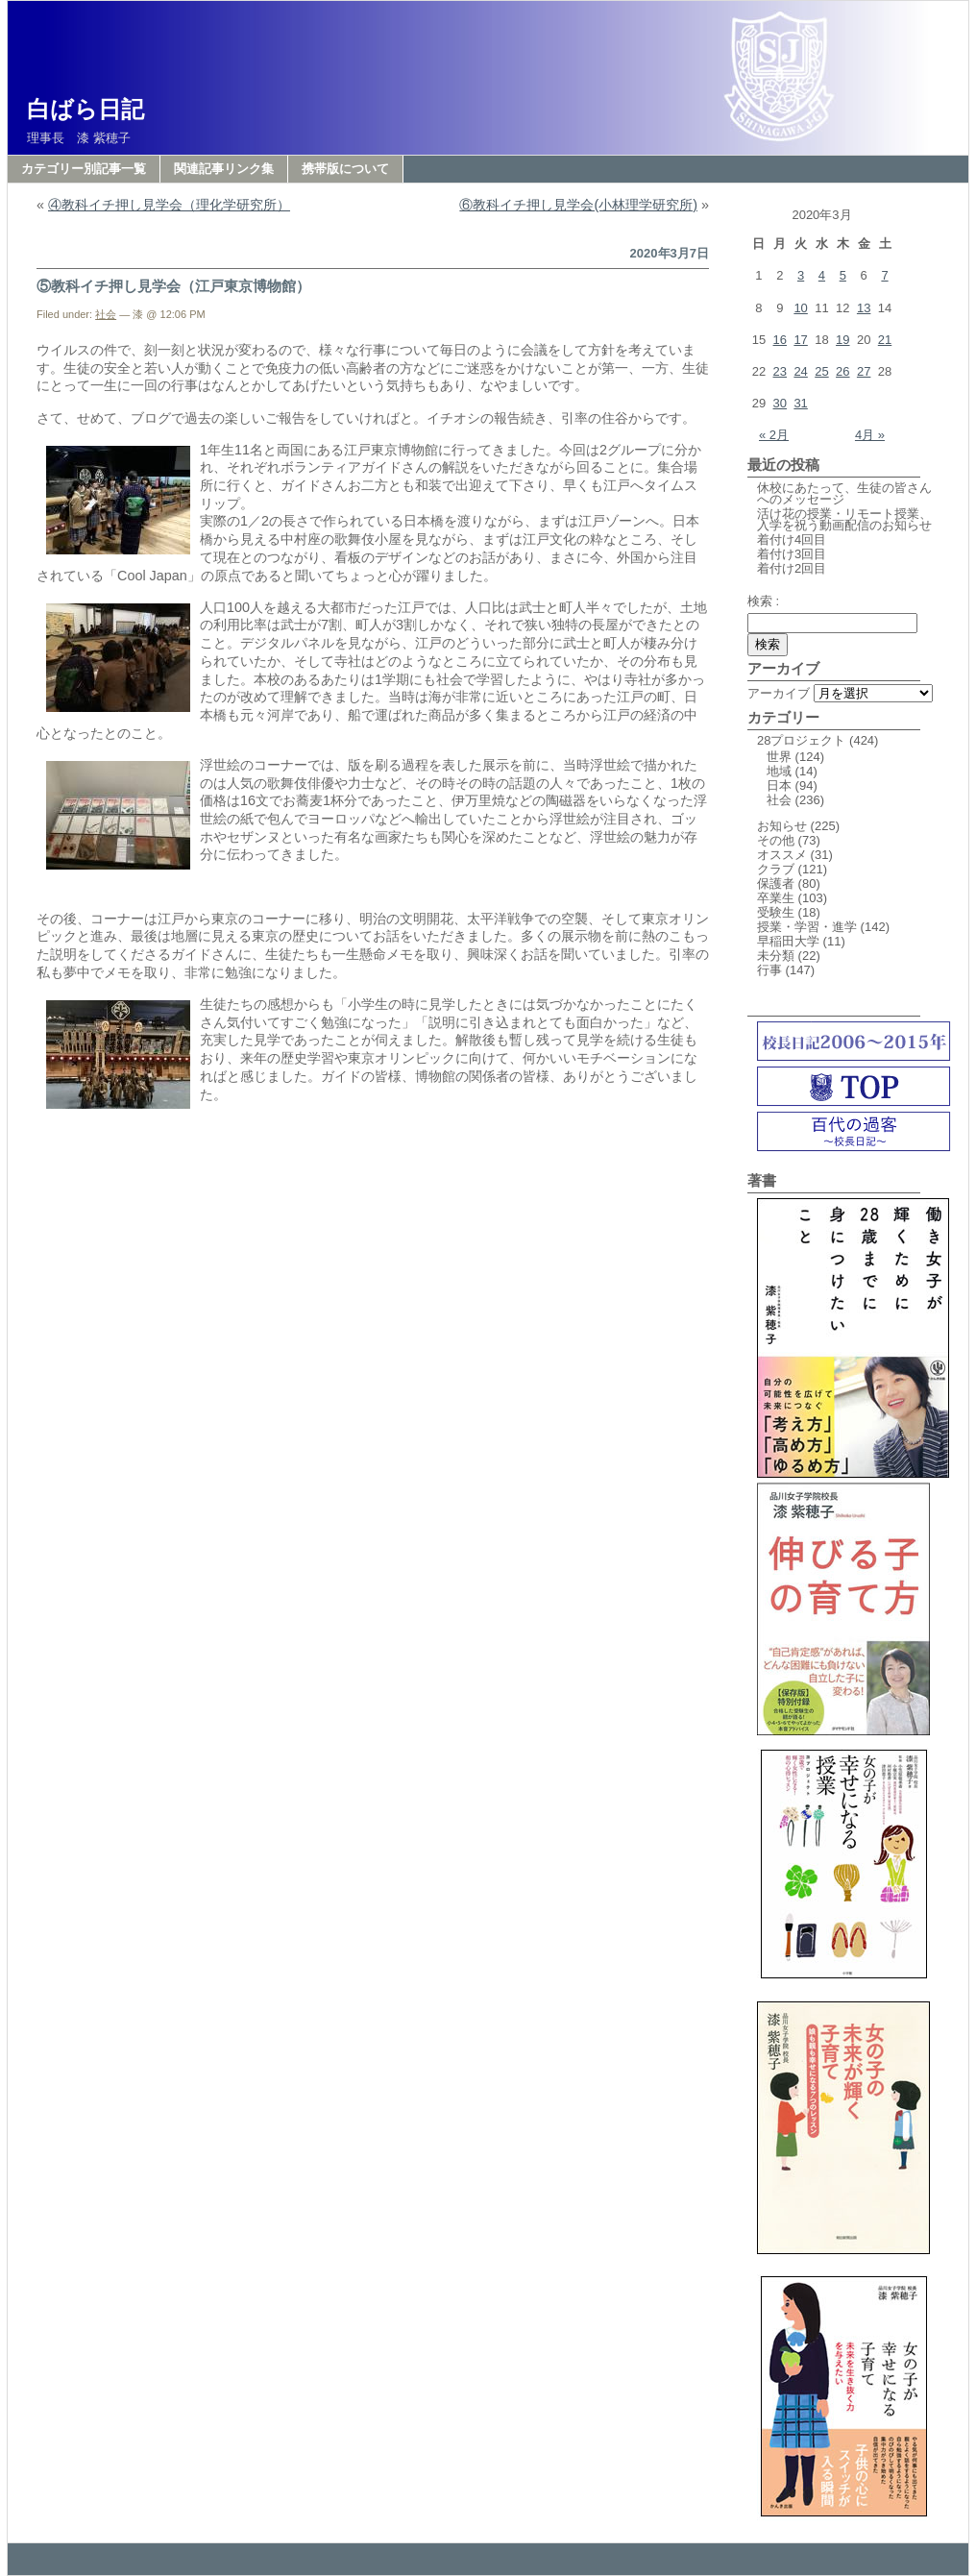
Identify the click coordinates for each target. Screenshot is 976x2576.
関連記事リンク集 (224, 168)
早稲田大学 (788, 941)
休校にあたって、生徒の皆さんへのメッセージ (844, 493)
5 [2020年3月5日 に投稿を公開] (843, 275)
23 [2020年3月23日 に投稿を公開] (780, 371)
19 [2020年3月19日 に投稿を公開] (842, 339)
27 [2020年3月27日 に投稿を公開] (863, 371)
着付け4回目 (791, 539)
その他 (775, 840)
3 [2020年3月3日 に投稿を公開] (800, 275)
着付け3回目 (791, 554)
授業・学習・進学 (807, 927)
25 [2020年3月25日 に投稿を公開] (821, 371)
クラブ (775, 869)
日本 (779, 785)
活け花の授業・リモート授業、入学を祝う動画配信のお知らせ (850, 519)
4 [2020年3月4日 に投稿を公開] (821, 275)
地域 (779, 771)
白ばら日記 (85, 109)
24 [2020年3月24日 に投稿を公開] (800, 371)
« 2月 (774, 435)
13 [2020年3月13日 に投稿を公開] (863, 308)
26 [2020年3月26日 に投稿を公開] (842, 371)
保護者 (775, 883)
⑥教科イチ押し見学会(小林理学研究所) (578, 204)
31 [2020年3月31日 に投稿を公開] (800, 403)
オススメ (782, 854)
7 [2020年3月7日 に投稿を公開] (884, 275)
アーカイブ (778, 693)
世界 (779, 756)
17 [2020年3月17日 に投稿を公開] (800, 339)
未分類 (775, 955)
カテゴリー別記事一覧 (83, 168)
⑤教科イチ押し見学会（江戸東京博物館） (173, 286)
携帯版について (345, 168)
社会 (105, 314)
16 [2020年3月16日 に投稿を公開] (780, 339)
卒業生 (775, 898)
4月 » (870, 435)
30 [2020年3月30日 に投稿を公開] (780, 403)
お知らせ (782, 826)
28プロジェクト (801, 740)
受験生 (775, 912)
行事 (769, 970)
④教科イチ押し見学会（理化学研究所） (169, 204)
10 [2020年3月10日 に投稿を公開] (800, 308)
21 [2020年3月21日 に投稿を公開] (884, 339)
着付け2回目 (791, 568)
